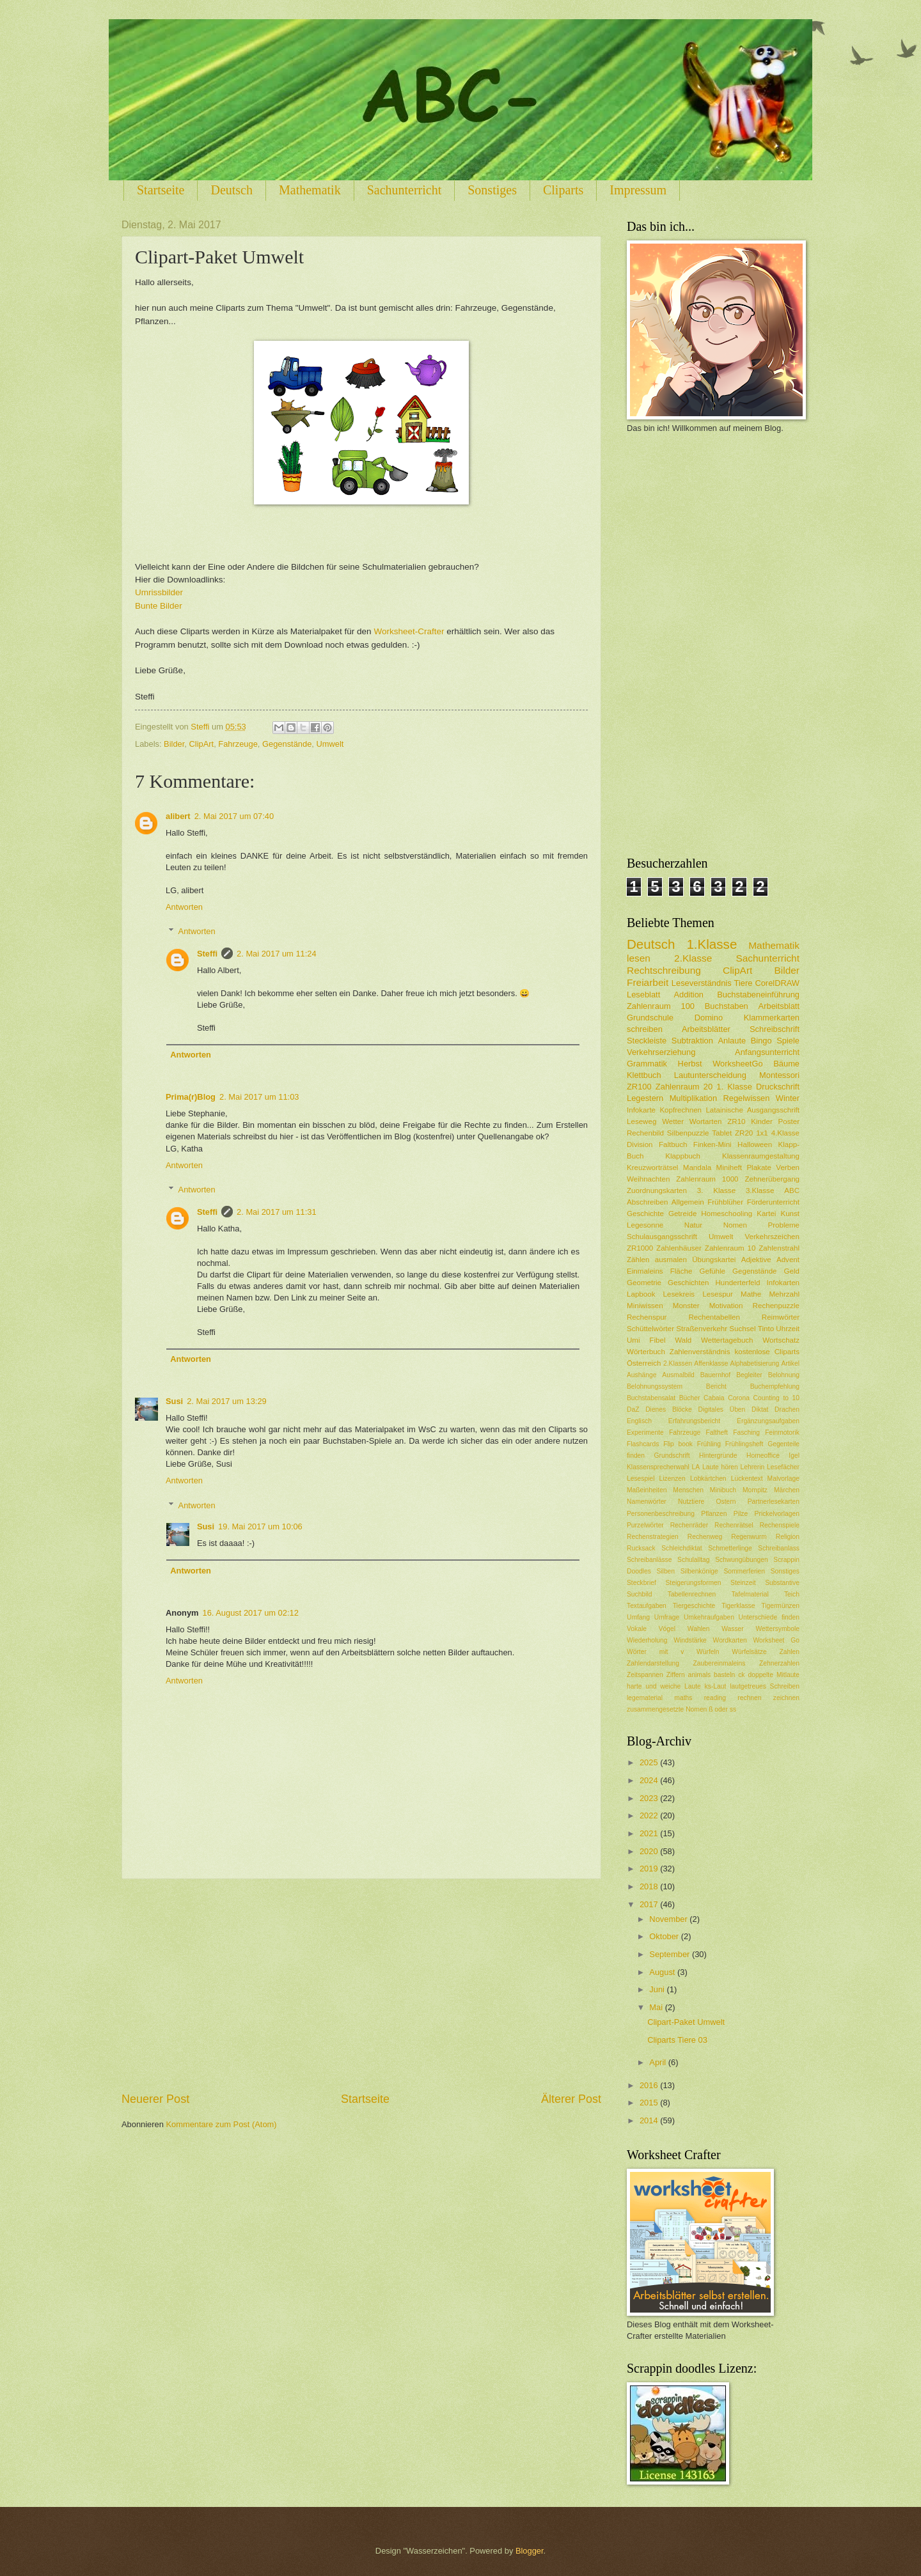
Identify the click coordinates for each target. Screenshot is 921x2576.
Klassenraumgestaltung (760, 1156)
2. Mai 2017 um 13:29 (227, 1401)
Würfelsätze (749, 1651)
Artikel (790, 1363)
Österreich (644, 1363)
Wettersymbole (777, 1628)
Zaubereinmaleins (719, 1663)
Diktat (760, 1409)
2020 (650, 1851)
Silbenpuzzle (688, 1133)
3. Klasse (716, 1190)
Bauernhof (715, 1374)
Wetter (673, 1121)
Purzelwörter (645, 1525)
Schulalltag (693, 1559)
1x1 (762, 1133)
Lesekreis (679, 1294)
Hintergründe (718, 1455)
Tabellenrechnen (692, 1594)
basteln (724, 1674)
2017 (650, 1904)
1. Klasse (734, 1086)
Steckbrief (641, 1582)
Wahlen (699, 1628)
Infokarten (783, 1282)
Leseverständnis (702, 983)
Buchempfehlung (774, 1386)
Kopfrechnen (680, 1110)
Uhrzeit (787, 1328)
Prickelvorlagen (777, 1513)
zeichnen (786, 1697)
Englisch (639, 1421)
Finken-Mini (712, 1144)
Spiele (787, 1040)
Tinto (766, 1328)
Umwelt (329, 744)
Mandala (697, 1167)
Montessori (779, 1075)
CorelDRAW (777, 983)
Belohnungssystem (654, 1386)
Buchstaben (726, 1006)
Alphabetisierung (755, 1363)
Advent (787, 1259)
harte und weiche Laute (664, 1686)
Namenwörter (646, 1501)
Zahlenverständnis (700, 1351)
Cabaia (714, 1397)
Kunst (789, 1213)
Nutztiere (691, 1501)
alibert (178, 816)
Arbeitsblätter (706, 1029)
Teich (791, 1594)
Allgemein (688, 1202)
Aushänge (641, 1374)
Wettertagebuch (727, 1340)
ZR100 (639, 1086)
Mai (657, 2007)
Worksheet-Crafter (409, 631)
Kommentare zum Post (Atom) (221, 2124)
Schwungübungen (741, 1559)
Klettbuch (644, 1075)
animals (699, 1674)
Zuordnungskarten (657, 1190)
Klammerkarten (771, 1017)
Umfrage (666, 1617)
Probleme (783, 1225)
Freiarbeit (647, 982)
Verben (787, 1167)
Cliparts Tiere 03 (677, 2040)
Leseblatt (643, 994)
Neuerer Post (155, 2099)
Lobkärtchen (708, 1478)
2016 (650, 2085)
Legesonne (645, 1225)
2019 (650, 1868)
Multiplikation (693, 1098)
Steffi (207, 953)
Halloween (754, 1144)
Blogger (530, 2551)
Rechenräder (689, 1525)
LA (696, 1467)
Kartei (766, 1213)
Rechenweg (705, 1536)
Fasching (746, 1432)
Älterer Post (571, 2099)
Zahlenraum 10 (730, 1248)
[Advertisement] (361, 1985)
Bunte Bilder (158, 606)
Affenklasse (711, 1363)
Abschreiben (647, 1202)
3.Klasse (760, 1190)
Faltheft (717, 1432)
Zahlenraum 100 (661, 1006)
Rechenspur (646, 1317)
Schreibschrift (774, 1029)
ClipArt (201, 744)
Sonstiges (492, 190)
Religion (787, 1536)
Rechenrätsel (733, 1525)
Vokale (637, 1628)
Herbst (690, 1063)
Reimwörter (780, 1317)
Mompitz (755, 1490)
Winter (787, 1098)
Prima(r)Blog (191, 1097)
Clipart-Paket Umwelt (686, 2022)
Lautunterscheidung (710, 1075)
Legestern (645, 1098)
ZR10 (736, 1121)
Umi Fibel (646, 1340)
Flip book (678, 1444)
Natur (693, 1225)
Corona (739, 1397)
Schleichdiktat (681, 1548)
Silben (665, 1571)
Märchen (786, 1490)
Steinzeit (743, 1582)
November (669, 1919)
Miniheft (729, 1167)
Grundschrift (672, 1455)
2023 (650, 1798)
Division (640, 1144)
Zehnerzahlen (779, 1663)
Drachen (787, 1409)
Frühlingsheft (744, 1444)
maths (683, 1697)
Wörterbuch (646, 1351)
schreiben (645, 1029)
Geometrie (644, 1282)
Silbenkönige (699, 1571)
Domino (709, 1017)
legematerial (645, 1697)
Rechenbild (645, 1133)
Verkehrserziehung (661, 1052)
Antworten (184, 907)
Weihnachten (648, 1179)
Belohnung (783, 1374)
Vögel (667, 1628)
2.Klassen (677, 1363)
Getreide (682, 1213)
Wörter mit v (655, 1651)
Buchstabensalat (651, 1397)
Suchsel (742, 1328)
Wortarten (705, 1121)
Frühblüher (725, 1202)
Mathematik (310, 190)
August (663, 1972)
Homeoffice (763, 1455)
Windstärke (690, 1640)
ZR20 (744, 1133)
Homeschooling (726, 1213)
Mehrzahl (784, 1294)
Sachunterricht (404, 190)
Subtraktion (692, 1040)
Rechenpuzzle (776, 1305)
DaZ (633, 1409)
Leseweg (641, 1121)
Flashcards (643, 1444)
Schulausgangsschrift (662, 1236)
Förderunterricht (773, 1202)
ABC (791, 1190)
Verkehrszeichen (771, 1236)
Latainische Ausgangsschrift (752, 1110)
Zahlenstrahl (779, 1248)
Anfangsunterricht (767, 1052)
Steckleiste (646, 1040)
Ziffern (675, 1674)
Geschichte (645, 1213)
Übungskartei (714, 1259)
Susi (174, 1401)
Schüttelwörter (650, 1328)
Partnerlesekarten (773, 1501)
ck (741, 1674)
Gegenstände (286, 744)
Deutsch (231, 190)
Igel (794, 1455)
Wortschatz (780, 1340)
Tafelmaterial (749, 1594)
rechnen (749, 1697)
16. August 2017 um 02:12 (251, 1613)
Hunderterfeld (737, 1282)
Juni (657, 1989)
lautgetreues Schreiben (764, 1686)
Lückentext (747, 1478)
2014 (650, 2120)
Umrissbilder (159, 592)
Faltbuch (673, 1144)
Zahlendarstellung (653, 1663)
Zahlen (789, 1651)
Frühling (709, 1444)
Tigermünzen (780, 1605)
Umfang (638, 1617)
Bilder (174, 744)
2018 (650, 1886)
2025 (650, 1762)
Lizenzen (672, 1478)
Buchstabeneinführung (758, 994)
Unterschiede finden (769, 1617)
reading (715, 1697)
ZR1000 (640, 1248)
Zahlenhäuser (679, 1248)
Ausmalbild (678, 1374)
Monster (686, 1305)
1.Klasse (711, 944)
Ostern (726, 1501)
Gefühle (712, 1271)
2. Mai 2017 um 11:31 (277, 1212)
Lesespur (717, 1294)
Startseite (160, 190)
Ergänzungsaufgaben (768, 1421)
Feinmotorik (782, 1432)
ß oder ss (722, 1709)
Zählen (638, 1259)
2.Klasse (693, 958)
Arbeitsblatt (779, 1006)
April (658, 2062)
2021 (650, 1833)
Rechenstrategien (653, 1536)
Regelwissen (746, 1098)
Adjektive (756, 1259)
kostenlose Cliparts (766, 1351)
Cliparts (563, 190)
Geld (791, 1271)
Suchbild (639, 1594)
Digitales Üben (722, 1409)
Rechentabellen (713, 1317)
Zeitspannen (645, 1674)
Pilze (741, 1513)
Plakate (758, 1167)
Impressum (638, 190)
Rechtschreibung (664, 970)
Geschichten (688, 1282)
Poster (788, 1121)
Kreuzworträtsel (652, 1167)
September (670, 1954)
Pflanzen (714, 1513)
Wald (683, 1340)
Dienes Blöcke (668, 1409)
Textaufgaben (646, 1605)
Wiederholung (647, 1640)
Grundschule (650, 1017)
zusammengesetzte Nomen (667, 1709)
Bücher (689, 1397)
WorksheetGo (737, 1063)
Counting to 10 (776, 1397)
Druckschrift (777, 1086)
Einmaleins (645, 1271)
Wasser (732, 1628)
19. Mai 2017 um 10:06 (260, 1526)
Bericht (716, 1386)
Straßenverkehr (701, 1328)
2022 (650, 1815)
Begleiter (749, 1374)
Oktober (665, 1936)
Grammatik (647, 1063)
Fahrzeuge (238, 744)
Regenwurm (749, 1536)
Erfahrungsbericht (694, 1421)
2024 (650, 1780)
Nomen (735, 1225)
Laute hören (720, 1467)
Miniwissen (645, 1305)
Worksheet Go (776, 1640)
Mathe (751, 1294)
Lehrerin (753, 1467)
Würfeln (708, 1651)
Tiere (743, 983)
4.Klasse (785, 1133)
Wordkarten (730, 1640)
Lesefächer (783, 1467)
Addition (688, 994)
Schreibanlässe (649, 1559)
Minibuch (723, 1490)
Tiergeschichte (694, 1605)
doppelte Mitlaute (773, 1674)
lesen (638, 958)
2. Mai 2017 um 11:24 (277, 953)
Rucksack (641, 1548)
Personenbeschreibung (661, 1513)
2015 (650, 2102)
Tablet (722, 1133)
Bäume (786, 1063)
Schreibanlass (778, 1548)
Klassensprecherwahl (658, 1467)
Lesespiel (641, 1478)
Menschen (688, 1490)
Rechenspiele (779, 1525)
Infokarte (641, 1110)
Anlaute (732, 1040)
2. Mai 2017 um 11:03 (259, 1097)
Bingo (761, 1040)
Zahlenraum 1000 (707, 1179)
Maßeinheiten (646, 1490)
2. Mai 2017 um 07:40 (234, 816)
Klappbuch (682, 1156)
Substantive (782, 1582)
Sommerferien (744, 1571)
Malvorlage (783, 1478)
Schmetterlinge (730, 1548)
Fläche (681, 1271)
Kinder (761, 1121)
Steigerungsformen (693, 1582)
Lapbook (641, 1294)
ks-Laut (716, 1686)
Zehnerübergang (771, 1179)
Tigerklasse (738, 1605)
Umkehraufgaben (709, 1617)
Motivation (726, 1305)
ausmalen (671, 1259)
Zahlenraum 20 (684, 1086)
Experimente (645, 1432)
